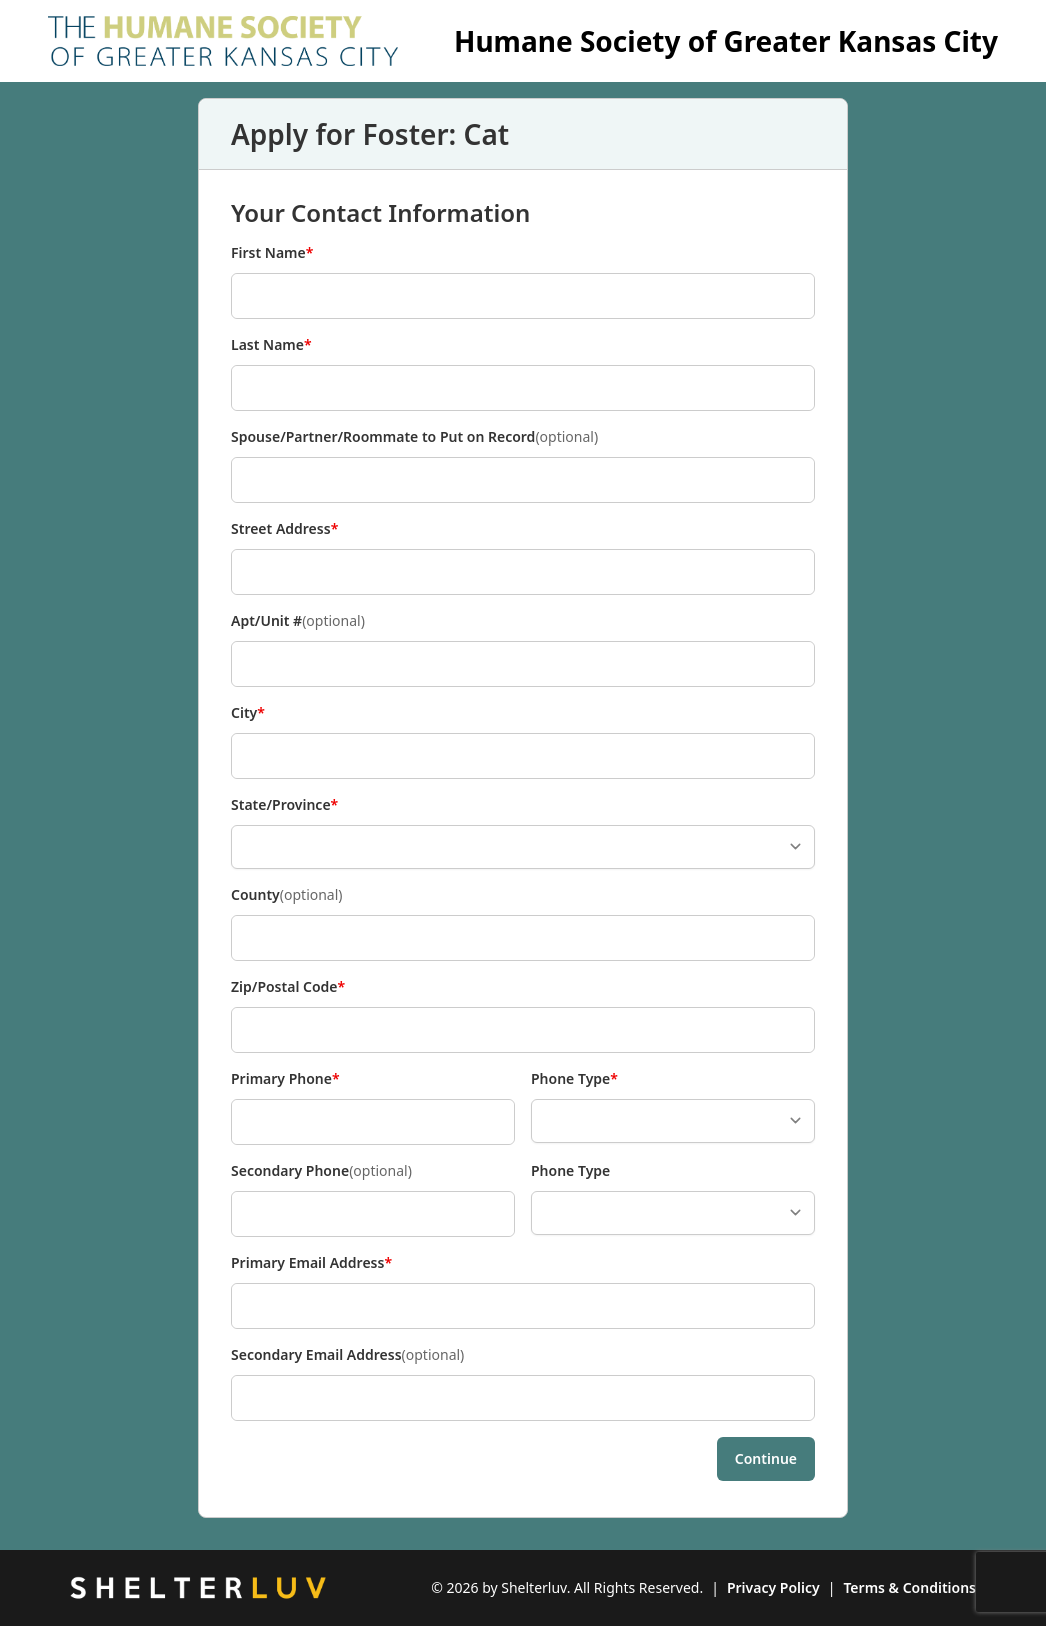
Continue (766, 1458)
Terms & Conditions (909, 1587)
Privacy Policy (773, 1587)
